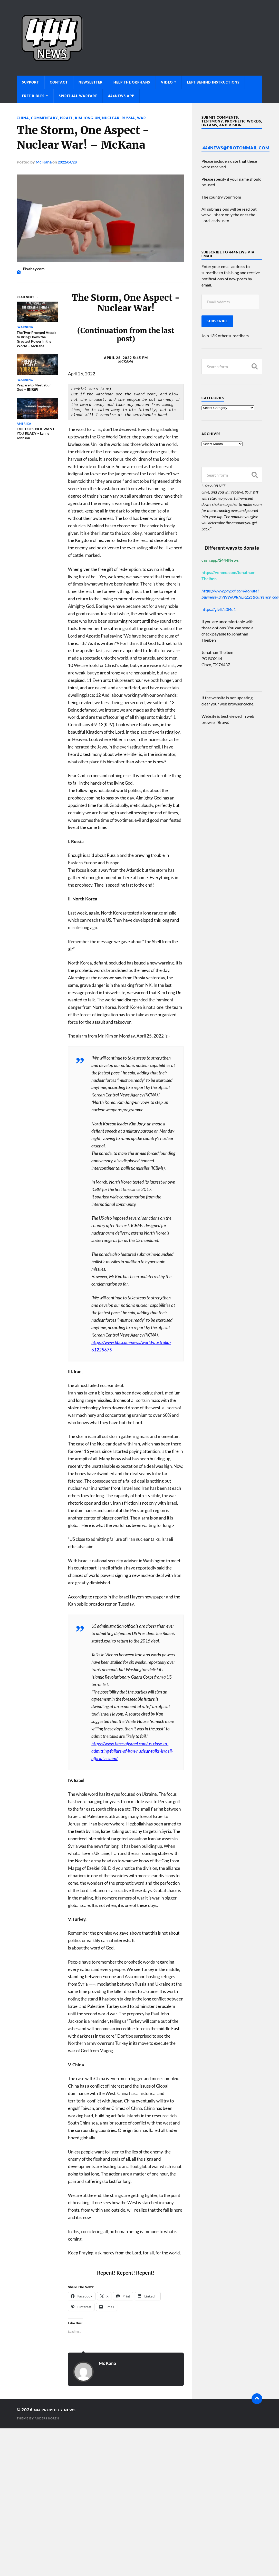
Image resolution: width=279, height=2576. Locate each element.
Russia (133, 118)
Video (167, 82)
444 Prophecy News (59, 2409)
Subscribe (217, 321)
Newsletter (91, 82)
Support (30, 82)
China (23, 118)
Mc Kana (44, 161)
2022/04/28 (68, 161)
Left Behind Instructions (213, 82)
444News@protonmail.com (236, 147)
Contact (59, 82)
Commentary (46, 118)
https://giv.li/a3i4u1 (218, 609)
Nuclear (115, 118)
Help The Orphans (131, 82)
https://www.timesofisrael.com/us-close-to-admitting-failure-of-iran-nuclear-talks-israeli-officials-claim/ (132, 1751)
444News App (121, 96)
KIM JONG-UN (90, 118)
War (147, 118)
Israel (68, 118)
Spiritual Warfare (78, 96)
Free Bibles (33, 96)
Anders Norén (48, 2418)
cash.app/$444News (220, 560)
